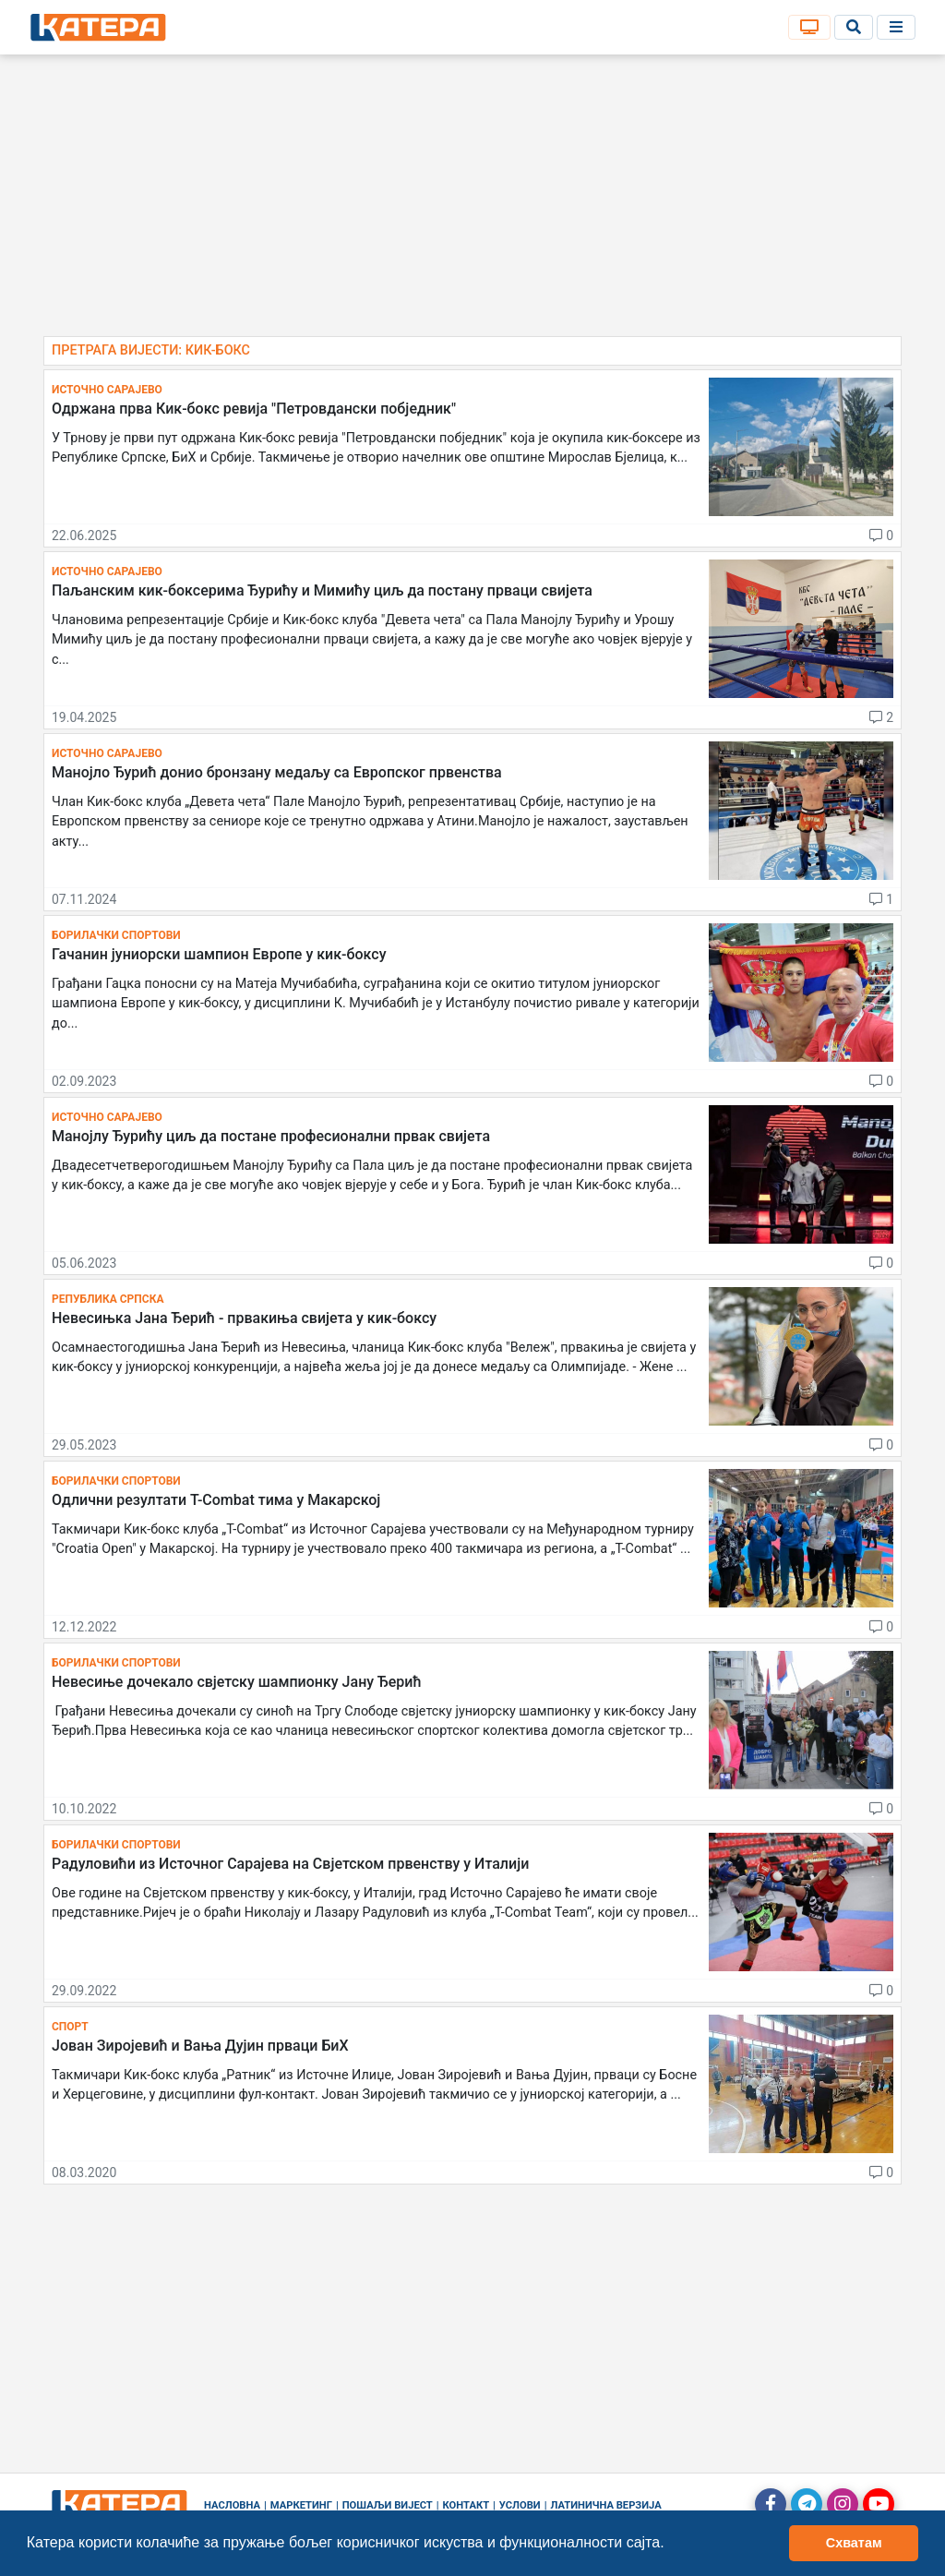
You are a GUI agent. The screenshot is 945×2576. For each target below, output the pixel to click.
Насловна (232, 2505)
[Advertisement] (472, 203)
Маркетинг (301, 2505)
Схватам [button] (854, 2542)
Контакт (466, 2505)
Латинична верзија (605, 2505)
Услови (520, 2505)
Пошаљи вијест (387, 2505)
